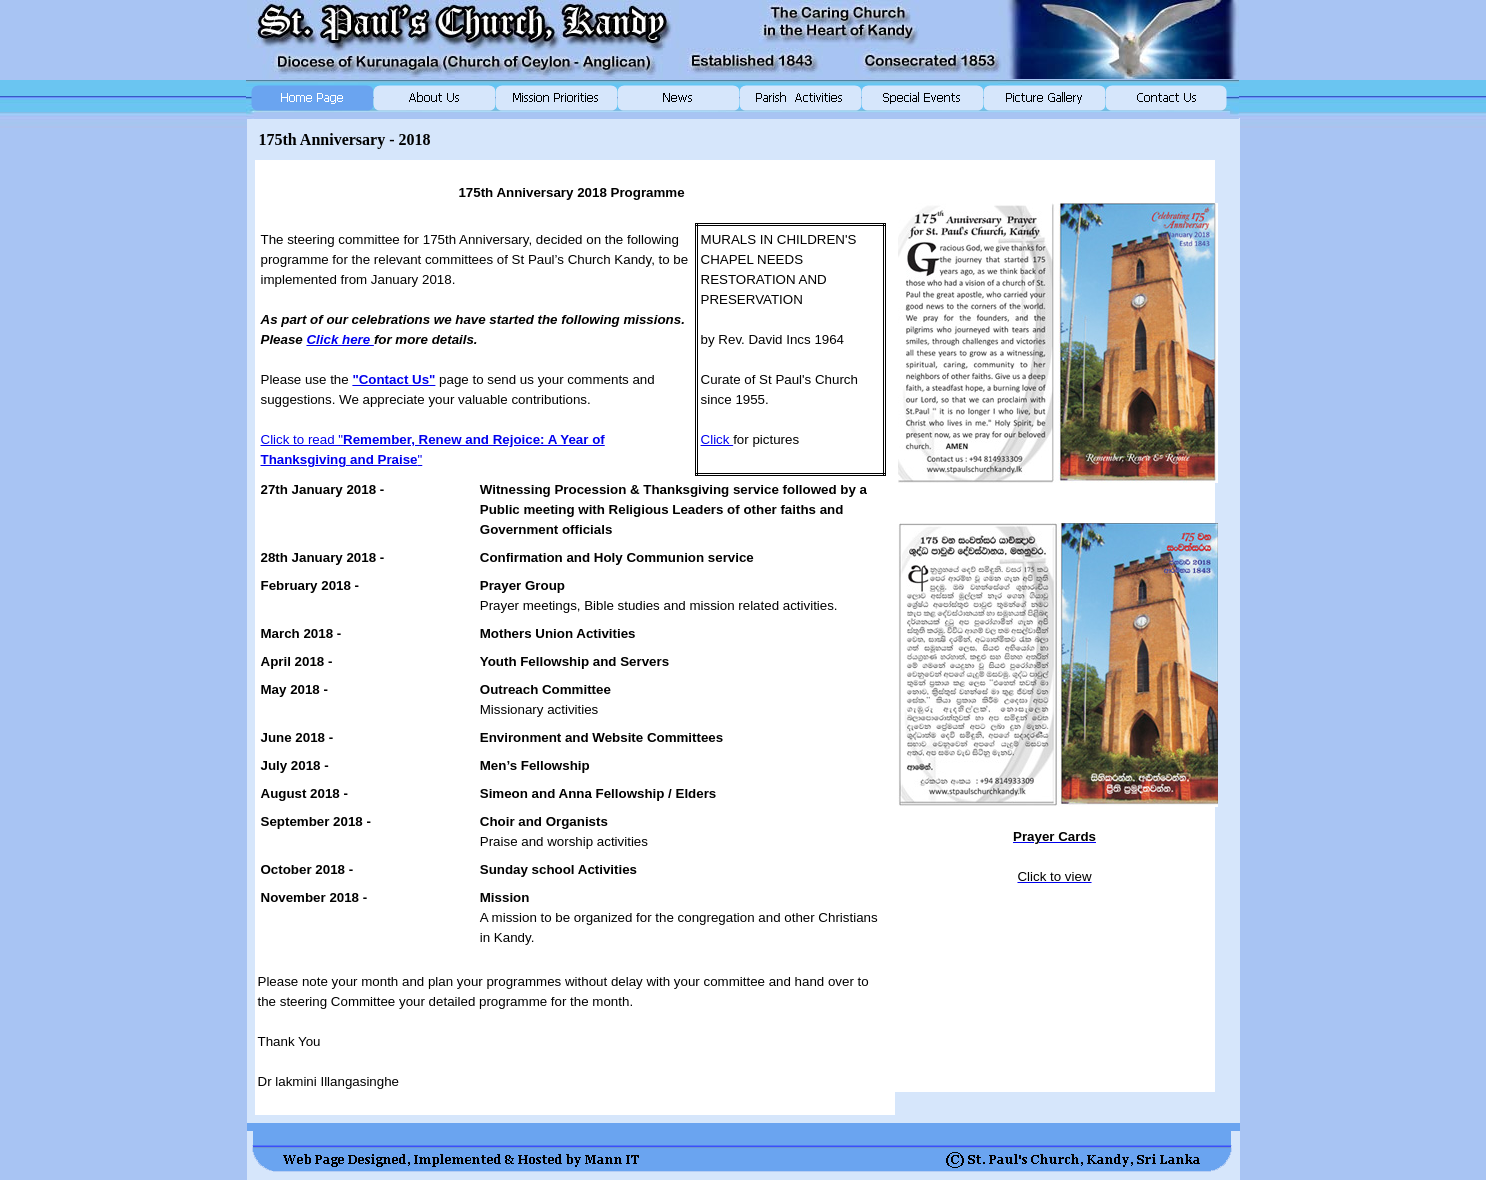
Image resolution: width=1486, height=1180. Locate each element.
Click (717, 439)
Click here (339, 339)
